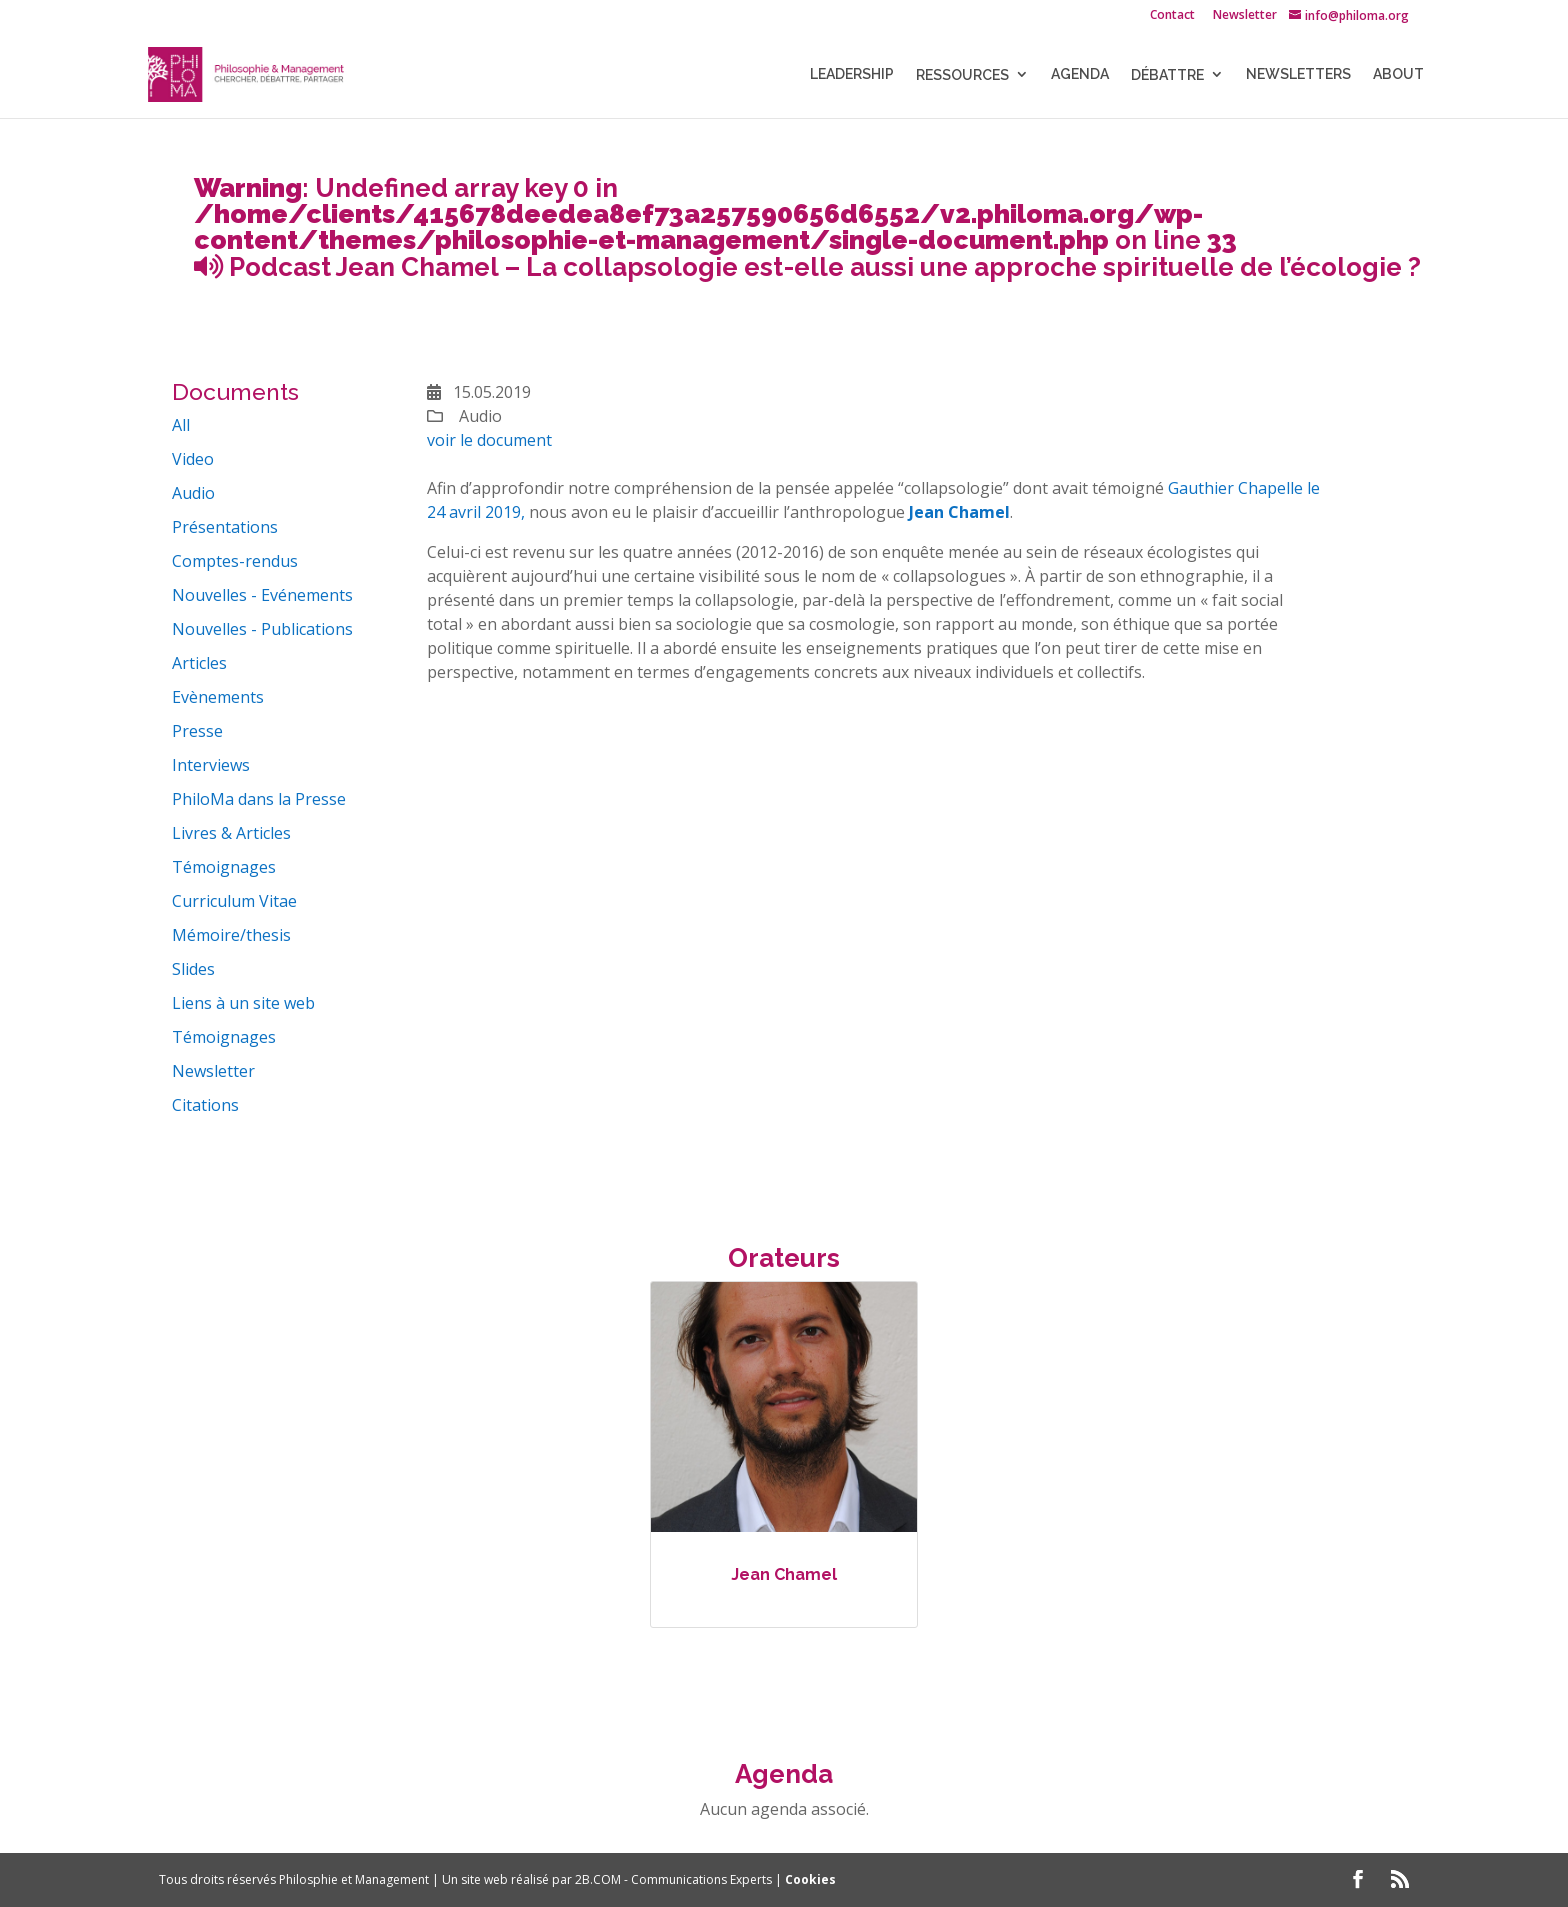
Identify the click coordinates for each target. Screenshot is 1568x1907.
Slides (193, 969)
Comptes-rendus (235, 561)
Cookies (810, 1879)
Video (193, 459)
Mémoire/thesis (231, 935)
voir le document (489, 440)
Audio (193, 493)
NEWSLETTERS (1298, 74)
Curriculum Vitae (234, 901)
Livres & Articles (231, 833)
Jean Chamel (784, 1574)
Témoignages (224, 867)
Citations (205, 1105)
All (181, 425)
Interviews (211, 765)
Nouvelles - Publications (262, 629)
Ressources (962, 75)
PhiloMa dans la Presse (259, 799)
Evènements (218, 697)
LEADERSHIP (852, 74)
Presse (197, 731)
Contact (1172, 16)
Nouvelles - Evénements (262, 595)
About (1398, 74)
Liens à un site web (243, 1003)
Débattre (1167, 75)
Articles (199, 663)
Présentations (225, 527)
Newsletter (1245, 16)
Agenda (1080, 74)
